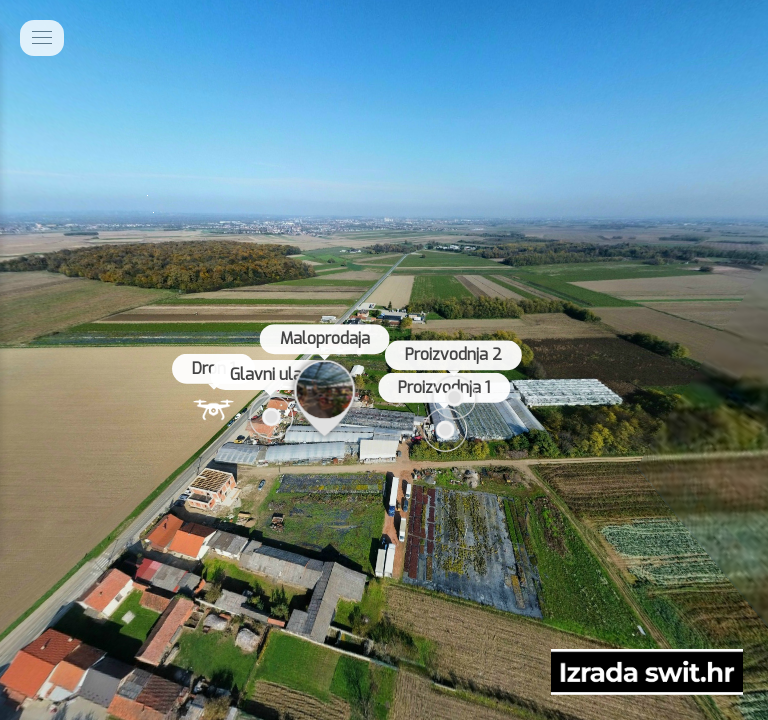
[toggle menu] (42, 38)
